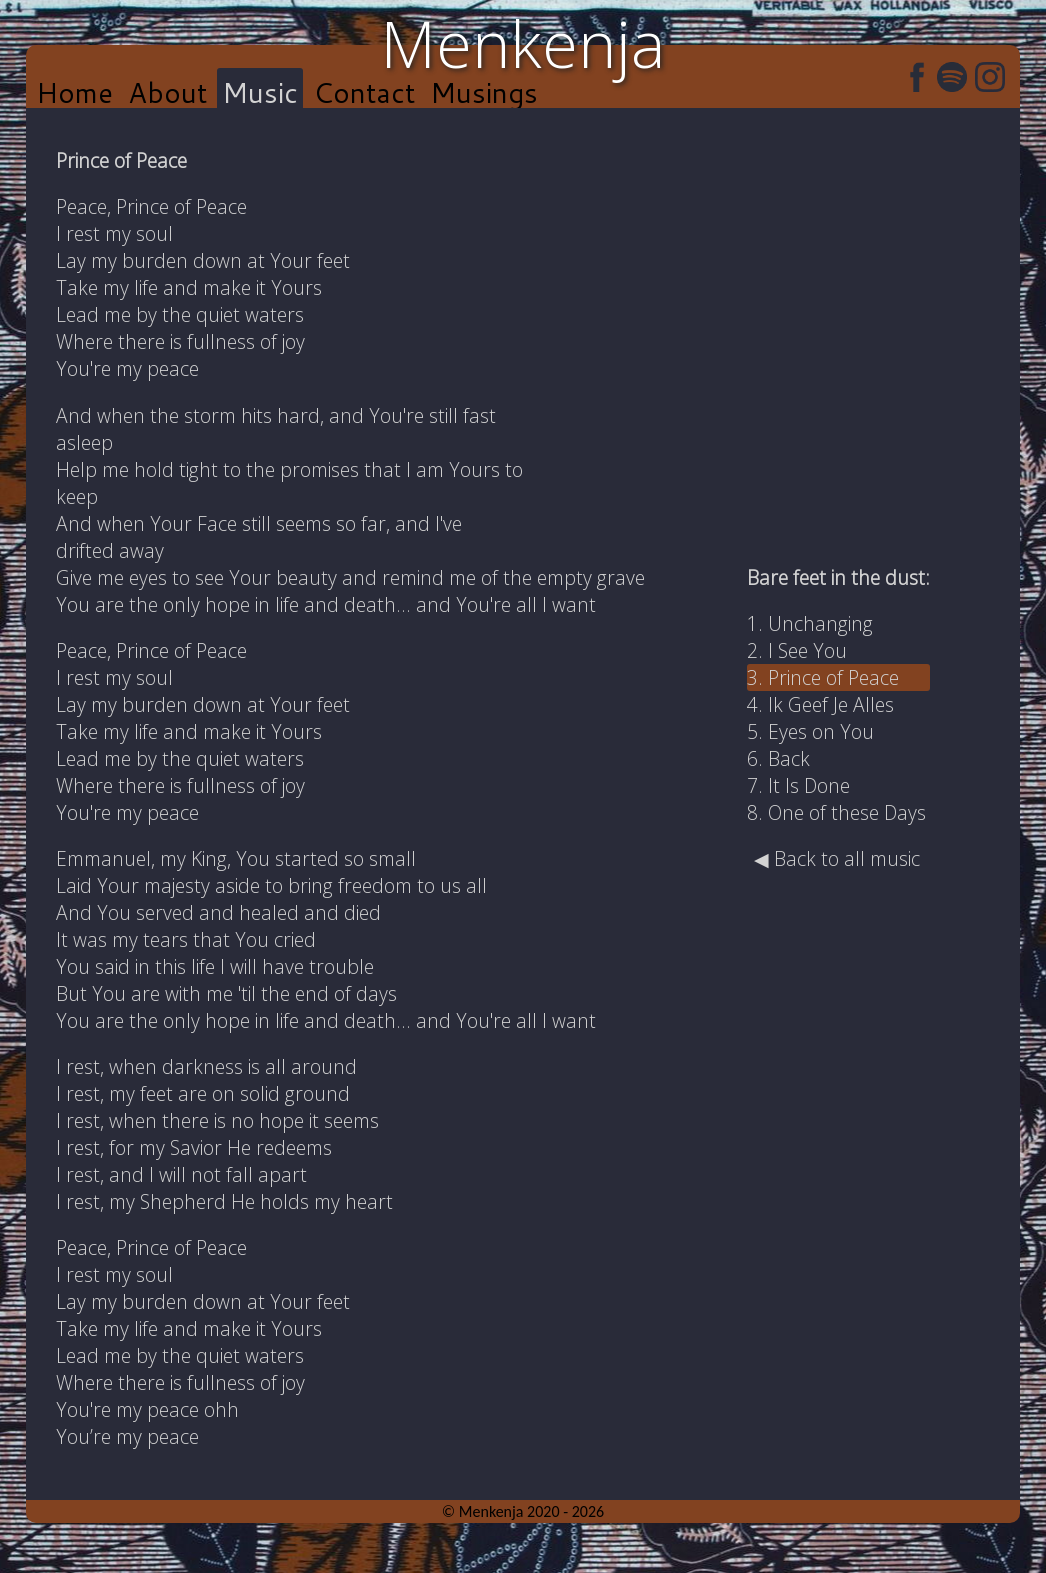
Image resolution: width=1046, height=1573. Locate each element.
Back (789, 758)
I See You (807, 650)
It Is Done (809, 785)
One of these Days (847, 812)
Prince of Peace (833, 677)
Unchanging (820, 623)
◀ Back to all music (837, 858)
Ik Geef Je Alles (831, 704)
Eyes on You (821, 731)
